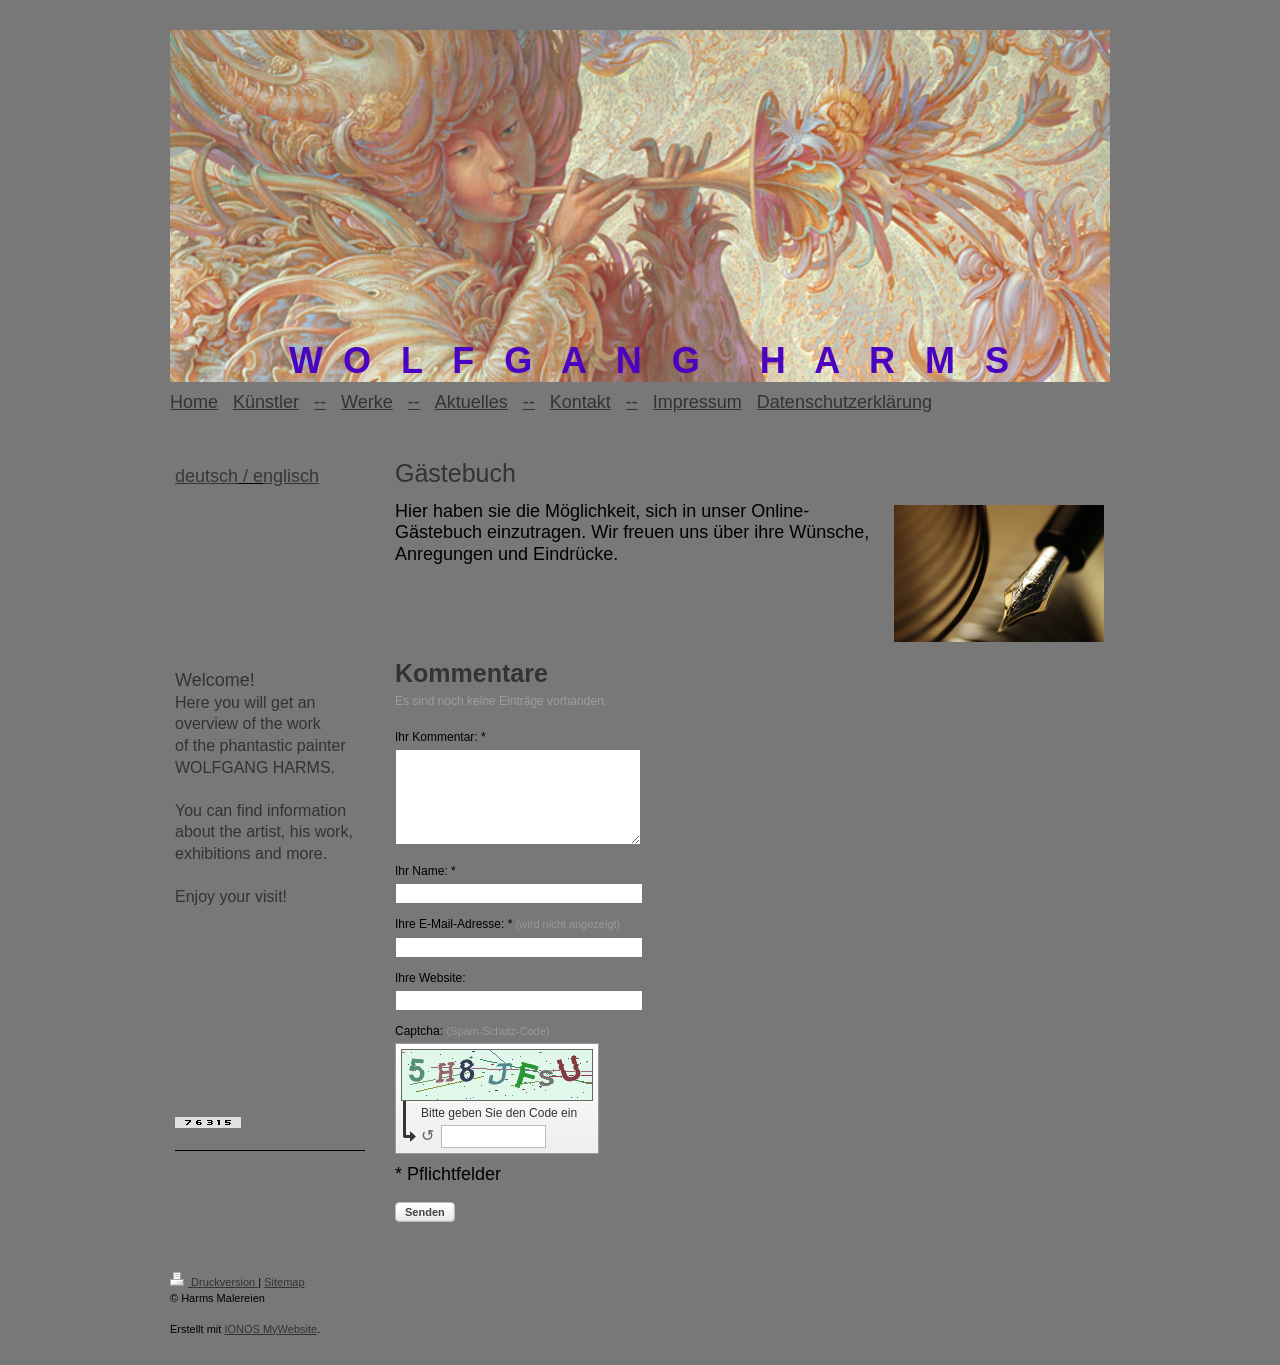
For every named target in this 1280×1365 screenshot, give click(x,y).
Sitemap (284, 1300)
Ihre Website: (430, 996)
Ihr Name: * (425, 889)
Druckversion (214, 1300)
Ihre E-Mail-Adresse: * (507, 942)
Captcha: (472, 1049)
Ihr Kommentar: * (440, 737)
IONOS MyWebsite (270, 1347)
